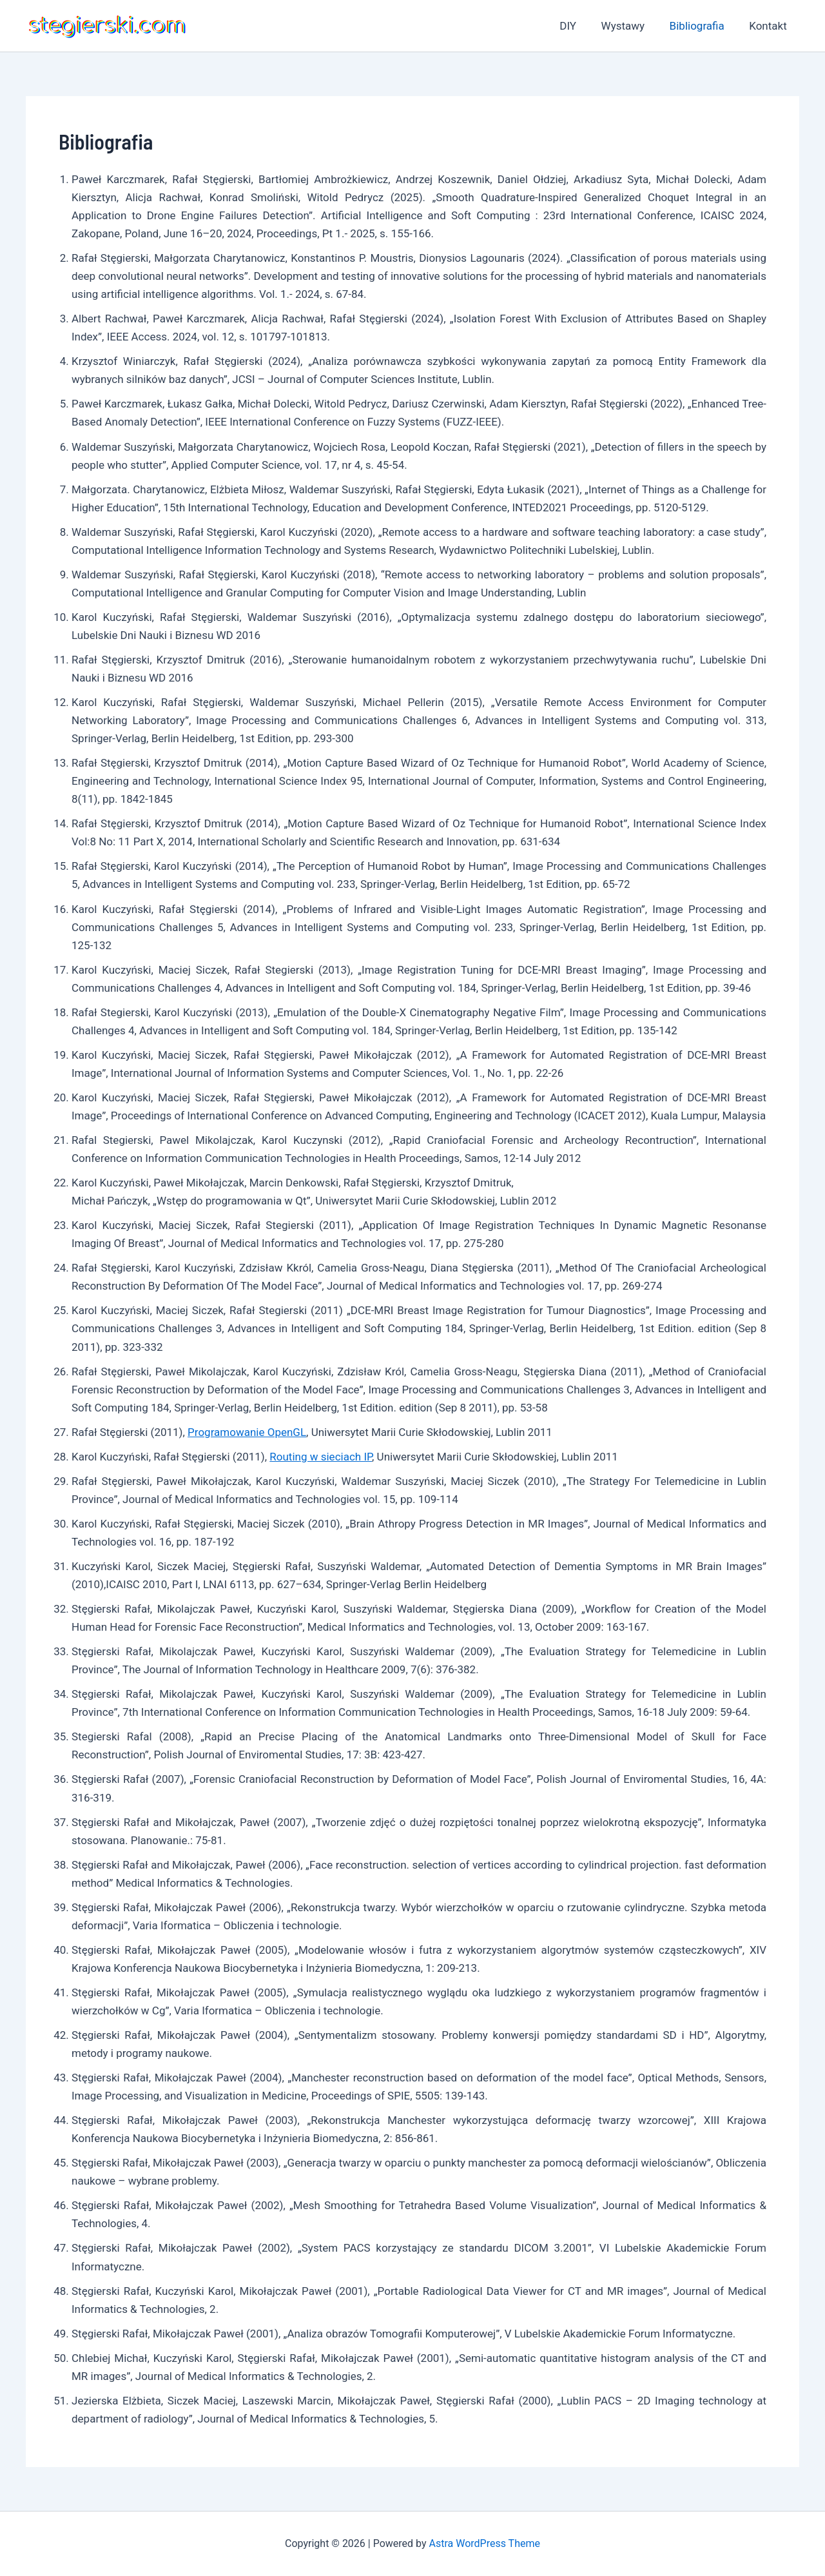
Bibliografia (701, 25)
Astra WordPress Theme (484, 2543)
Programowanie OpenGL (247, 1432)
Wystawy (630, 25)
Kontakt (769, 25)
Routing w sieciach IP (320, 1456)
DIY (578, 25)
